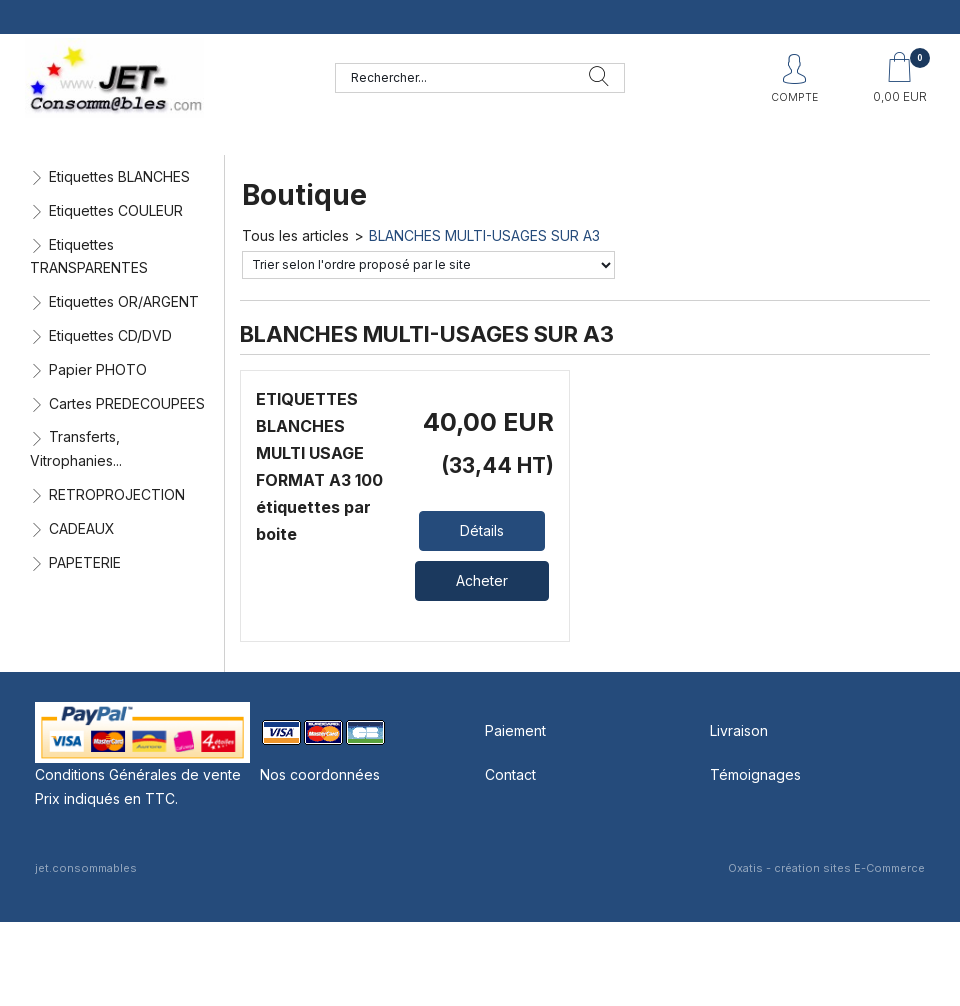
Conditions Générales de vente (138, 774)
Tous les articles (295, 235)
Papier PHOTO (98, 369)
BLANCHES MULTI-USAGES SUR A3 (484, 235)
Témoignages (755, 774)
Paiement (515, 730)
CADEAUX (82, 528)
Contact (510, 774)
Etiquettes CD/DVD (110, 335)
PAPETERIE (85, 562)
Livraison (739, 730)
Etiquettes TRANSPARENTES (89, 256)
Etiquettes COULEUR (116, 210)
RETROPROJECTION (117, 494)
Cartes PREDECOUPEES (127, 403)
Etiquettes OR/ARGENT (124, 301)
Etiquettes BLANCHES (119, 176)
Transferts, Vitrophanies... (76, 448)
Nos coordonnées (320, 774)
